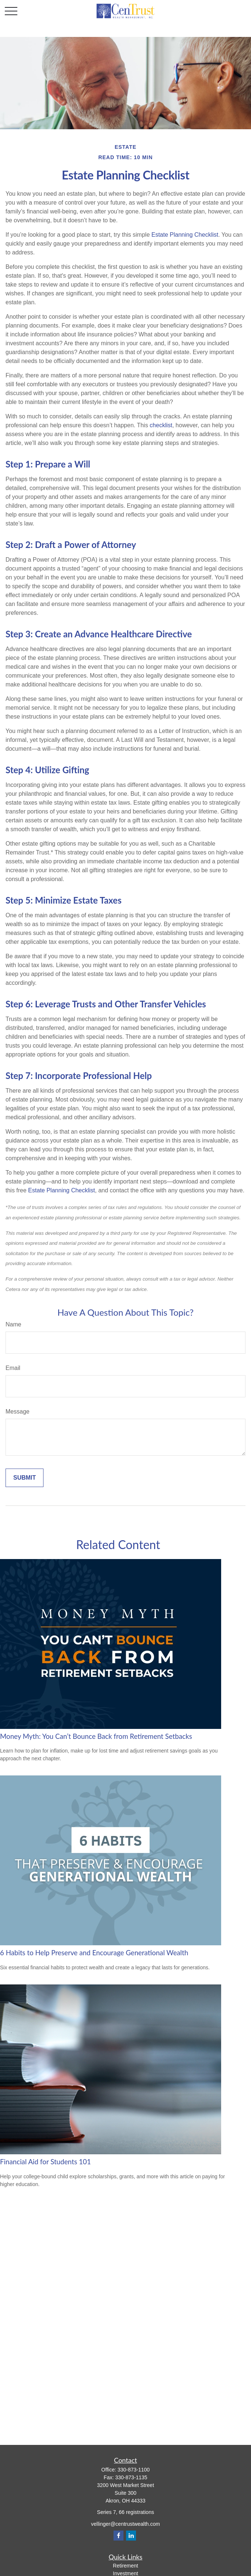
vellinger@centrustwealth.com (125, 2524)
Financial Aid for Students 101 (45, 2162)
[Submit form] (24, 1478)
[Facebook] (118, 2536)
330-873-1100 (134, 2470)
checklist (161, 425)
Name (13, 1324)
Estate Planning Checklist (184, 235)
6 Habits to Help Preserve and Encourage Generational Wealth (94, 1953)
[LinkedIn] (131, 2536)
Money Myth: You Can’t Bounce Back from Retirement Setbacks (96, 1736)
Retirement (125, 2566)
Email (13, 1368)
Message (17, 1411)
